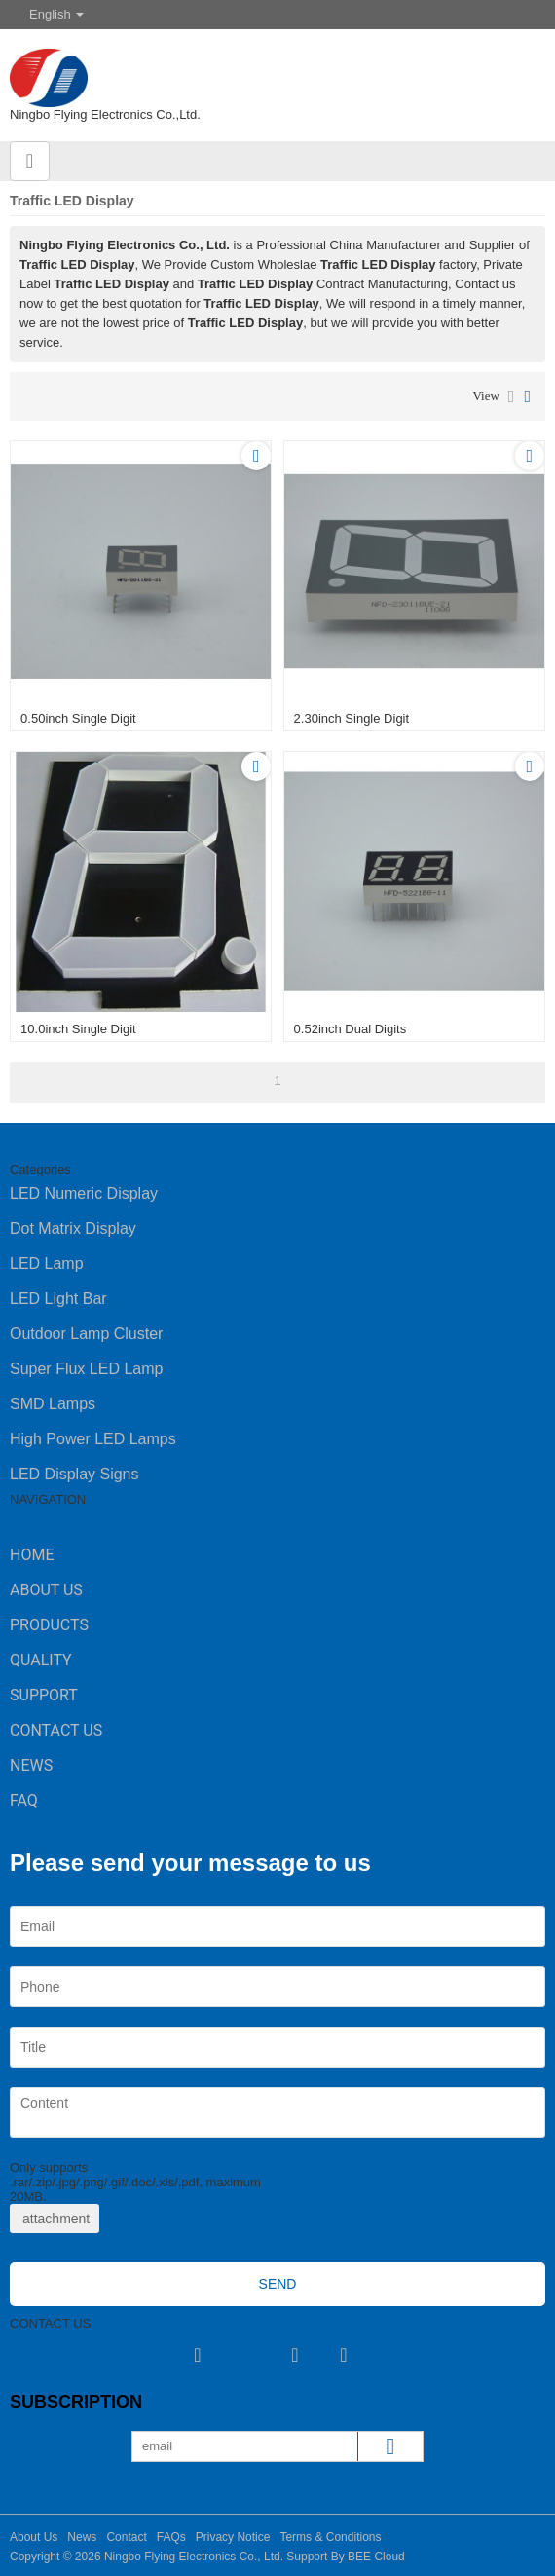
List (511, 396)
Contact (126, 2537)
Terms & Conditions (330, 2537)
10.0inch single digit (78, 1029)
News (31, 1765)
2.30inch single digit (352, 718)
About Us (46, 1590)
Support (44, 1695)
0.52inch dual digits (350, 1029)
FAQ (24, 1800)
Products (49, 1625)
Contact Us (56, 1730)
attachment (54, 2218)
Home (32, 1555)
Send (278, 2284)
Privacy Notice (233, 2537)
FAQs (171, 2537)
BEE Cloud (376, 2556)
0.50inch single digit (78, 718)
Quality (41, 1660)
